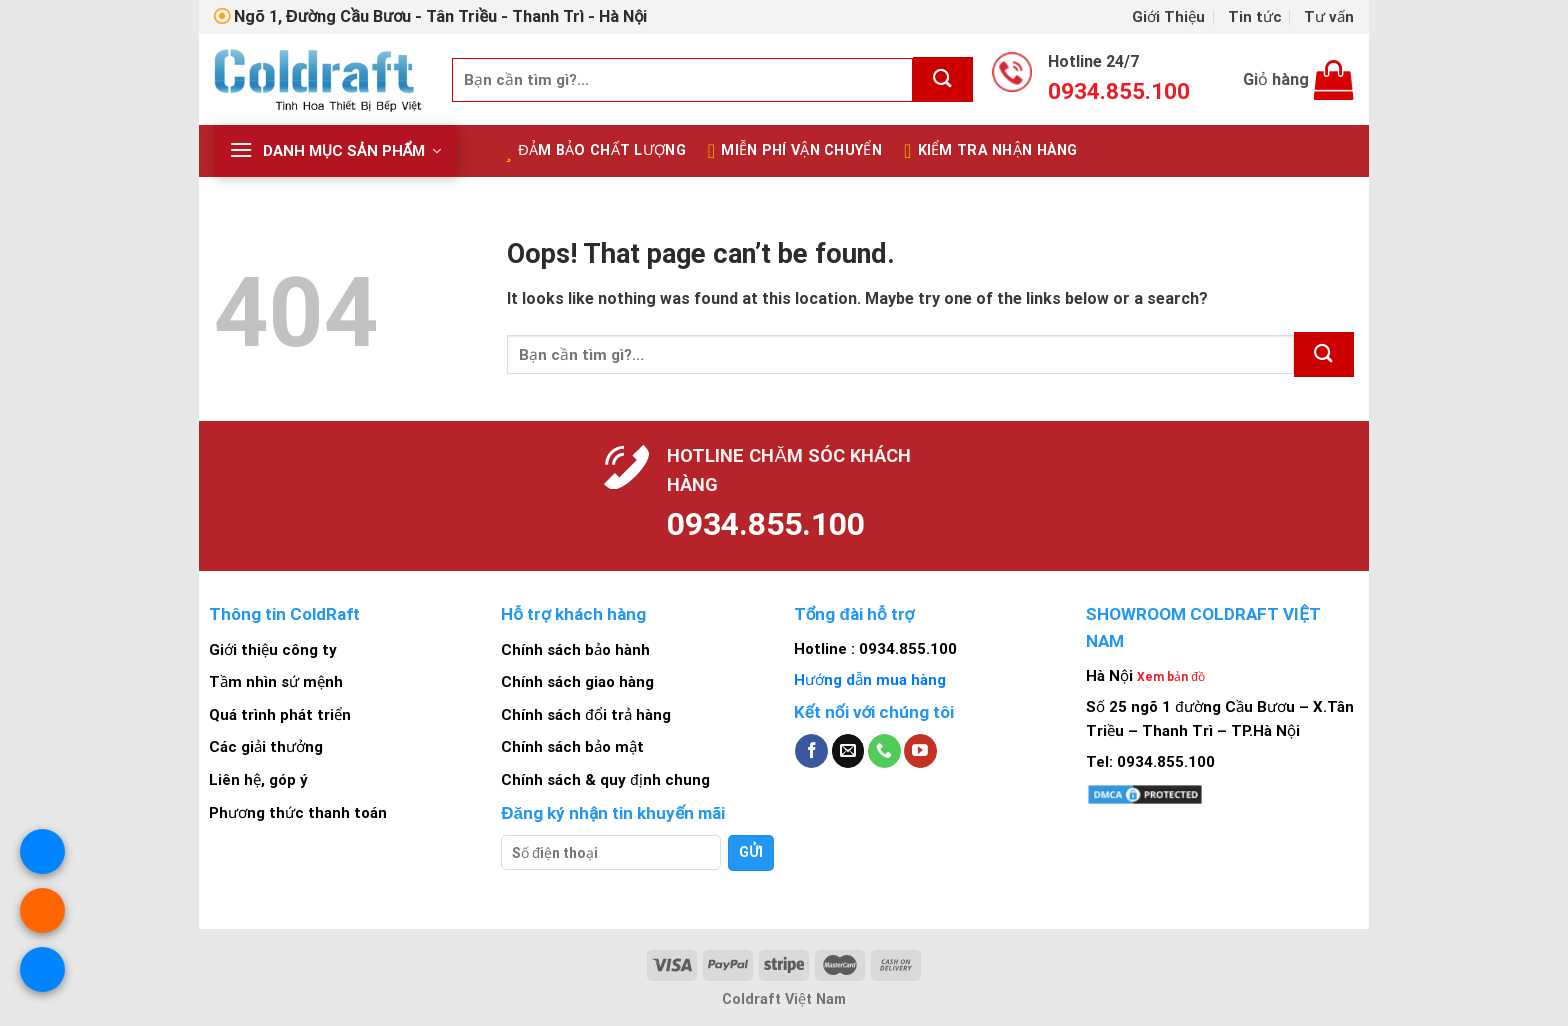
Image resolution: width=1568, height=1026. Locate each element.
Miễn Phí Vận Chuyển (795, 151)
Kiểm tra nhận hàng (991, 151)
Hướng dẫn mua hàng (870, 680)
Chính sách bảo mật (572, 747)
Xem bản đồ (1171, 677)
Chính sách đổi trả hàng (585, 715)
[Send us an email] (848, 751)
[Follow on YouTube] (920, 751)
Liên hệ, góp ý (258, 780)
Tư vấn (1329, 17)
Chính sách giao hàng (577, 682)
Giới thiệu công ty (273, 650)
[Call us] (884, 751)
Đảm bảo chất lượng (595, 151)
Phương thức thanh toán (298, 813)
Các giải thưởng (266, 747)
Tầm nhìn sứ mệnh (276, 682)
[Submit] (943, 79)
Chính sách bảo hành (575, 650)
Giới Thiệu (1168, 17)
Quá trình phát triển (280, 715)
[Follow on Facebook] (811, 751)
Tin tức (1255, 17)
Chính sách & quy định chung (605, 780)
